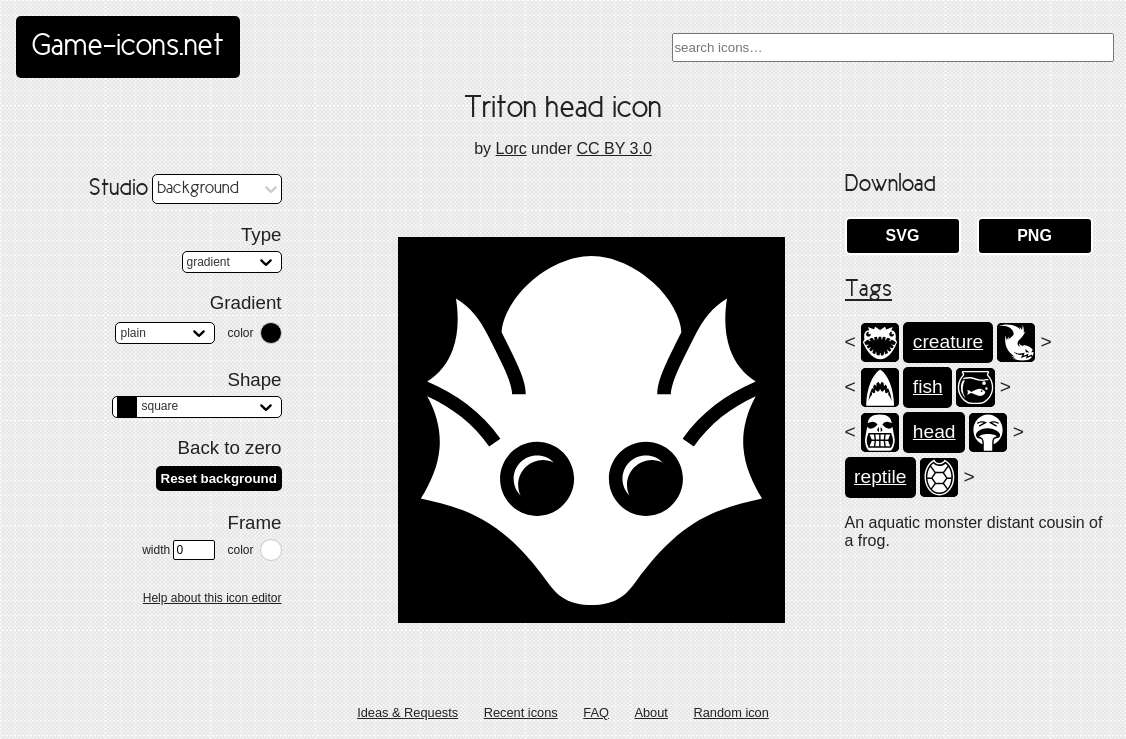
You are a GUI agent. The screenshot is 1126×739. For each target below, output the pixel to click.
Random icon (730, 712)
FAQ (596, 712)
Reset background (219, 478)
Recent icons (521, 712)
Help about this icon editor (212, 598)
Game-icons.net (128, 47)
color (240, 333)
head (934, 431)
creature (948, 341)
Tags (868, 290)
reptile (880, 476)
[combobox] (893, 47)
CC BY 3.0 (613, 148)
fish (928, 386)
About (650, 712)
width (178, 550)
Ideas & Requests (407, 712)
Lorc (511, 148)
